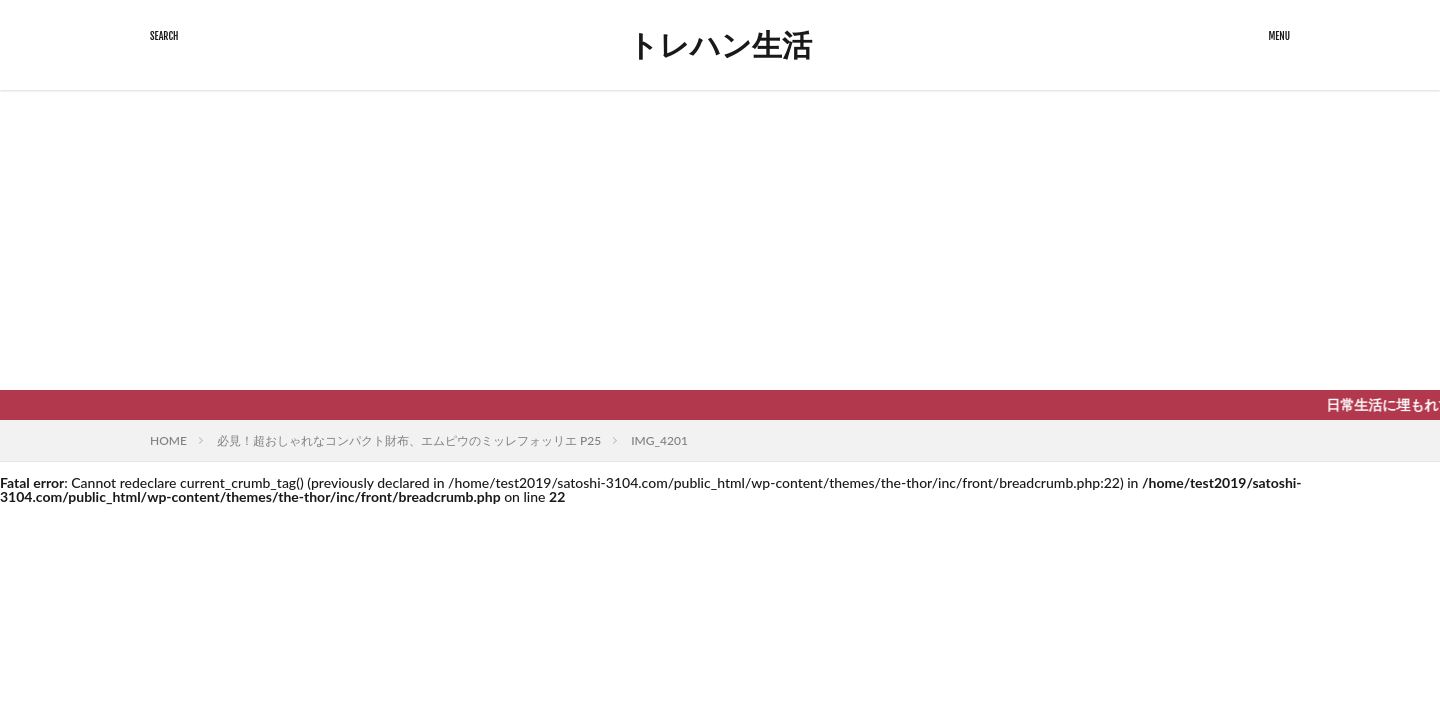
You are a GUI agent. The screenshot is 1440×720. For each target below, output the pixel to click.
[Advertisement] (720, 240)
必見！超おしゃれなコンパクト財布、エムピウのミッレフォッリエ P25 (409, 440)
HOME (168, 440)
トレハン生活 (720, 45)
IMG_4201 (659, 440)
